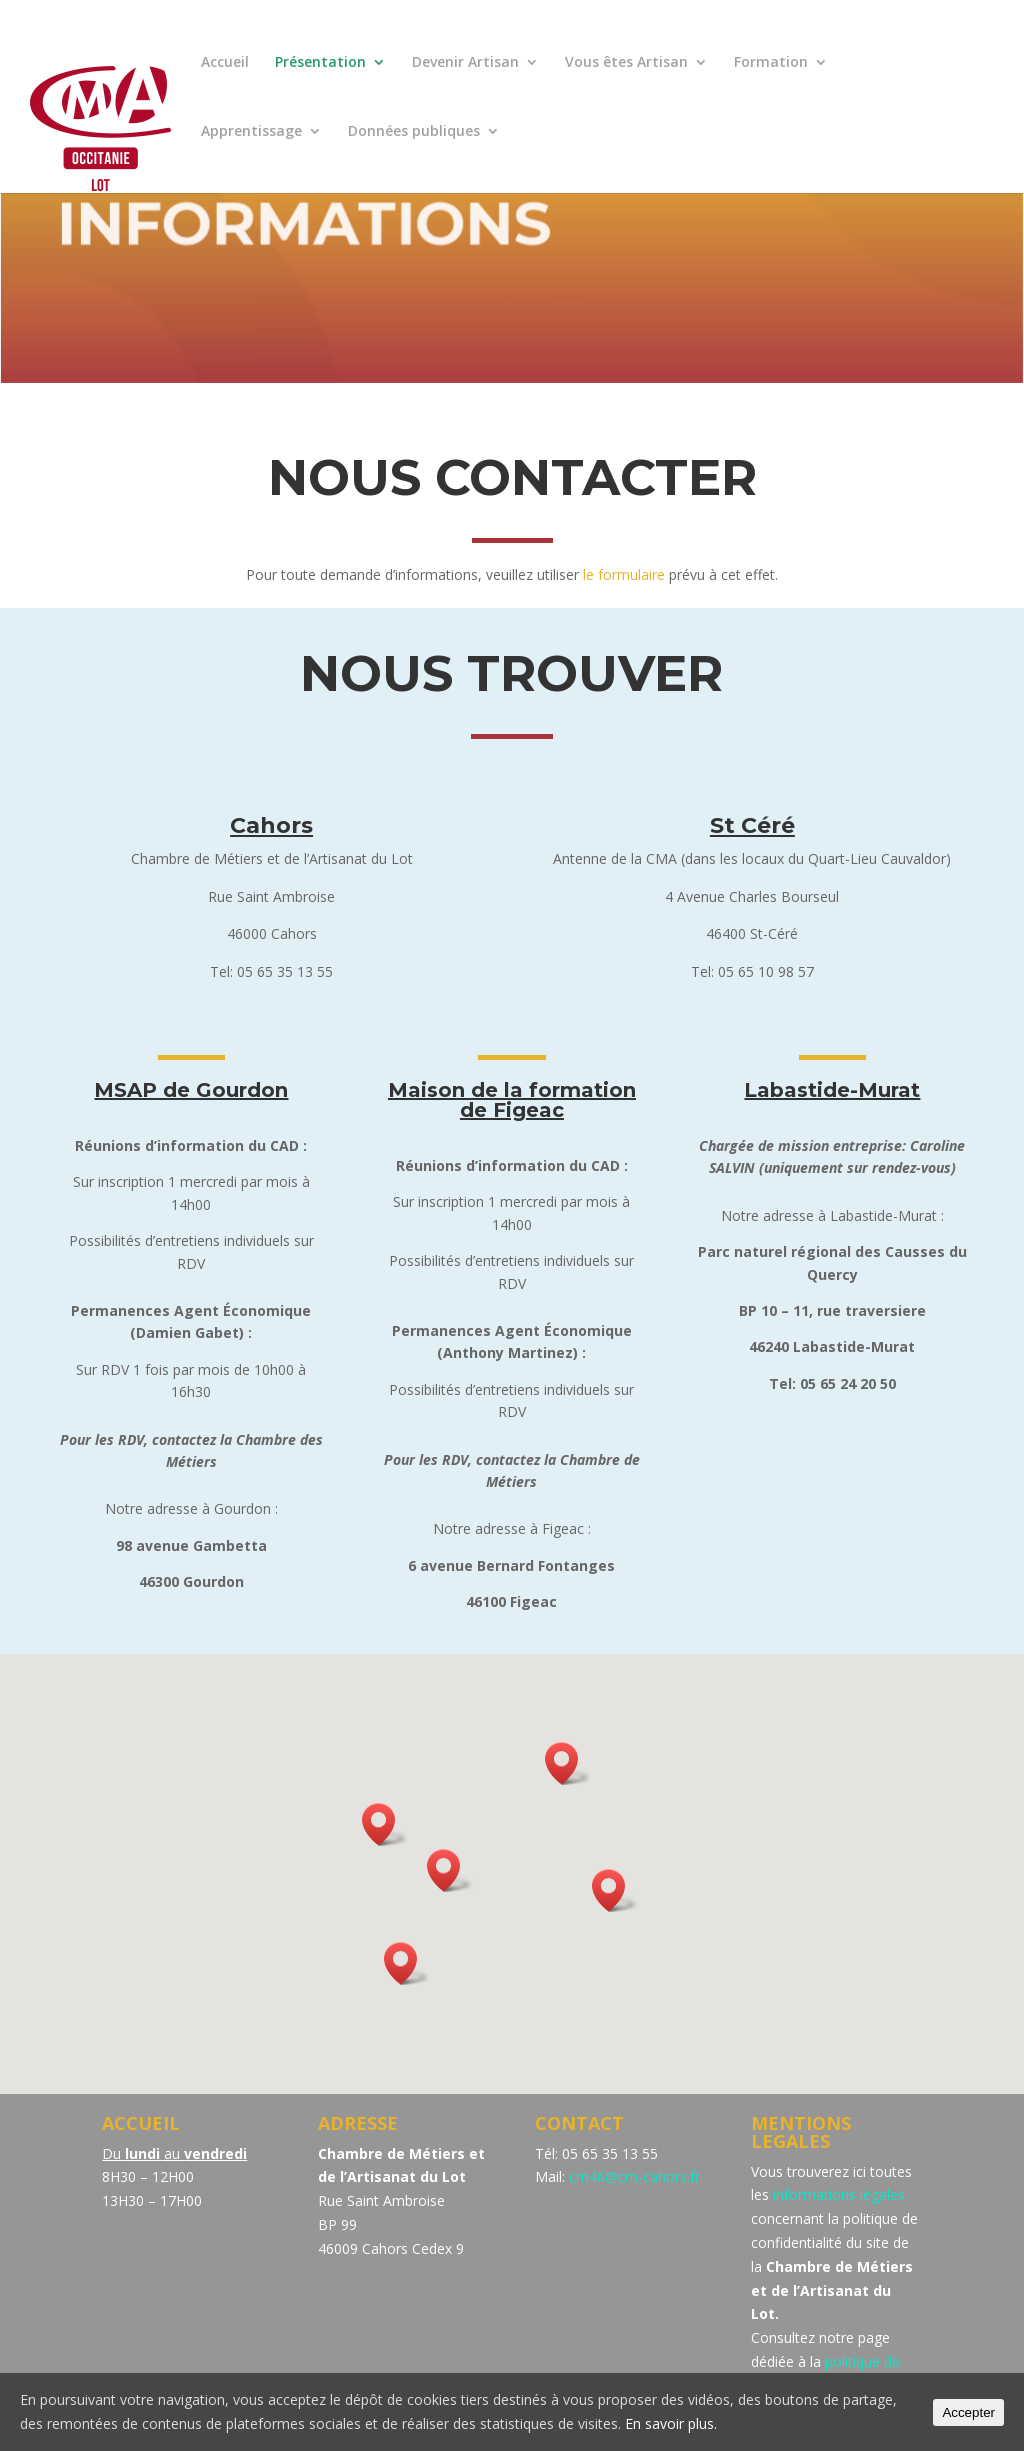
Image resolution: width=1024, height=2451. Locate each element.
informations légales (839, 2194)
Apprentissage (251, 132)
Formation (771, 63)
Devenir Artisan (465, 63)
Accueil (225, 63)
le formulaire (624, 574)
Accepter (968, 2412)
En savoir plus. (671, 2423)
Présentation (320, 63)
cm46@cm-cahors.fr (634, 2176)
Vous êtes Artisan (626, 63)
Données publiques (414, 132)
